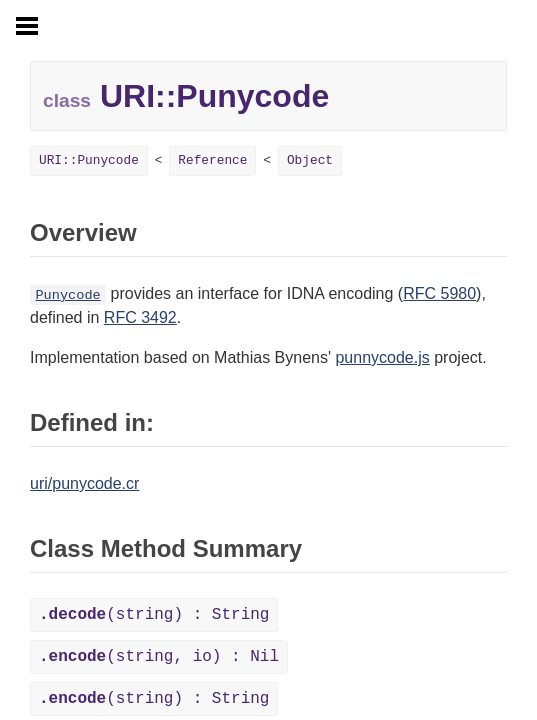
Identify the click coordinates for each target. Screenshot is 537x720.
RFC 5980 (439, 293)
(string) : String (154, 615)
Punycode (67, 295)
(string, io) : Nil (159, 657)
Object (310, 160)
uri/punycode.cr (84, 483)
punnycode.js (382, 357)
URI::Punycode (89, 160)
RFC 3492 (140, 317)
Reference (212, 160)
